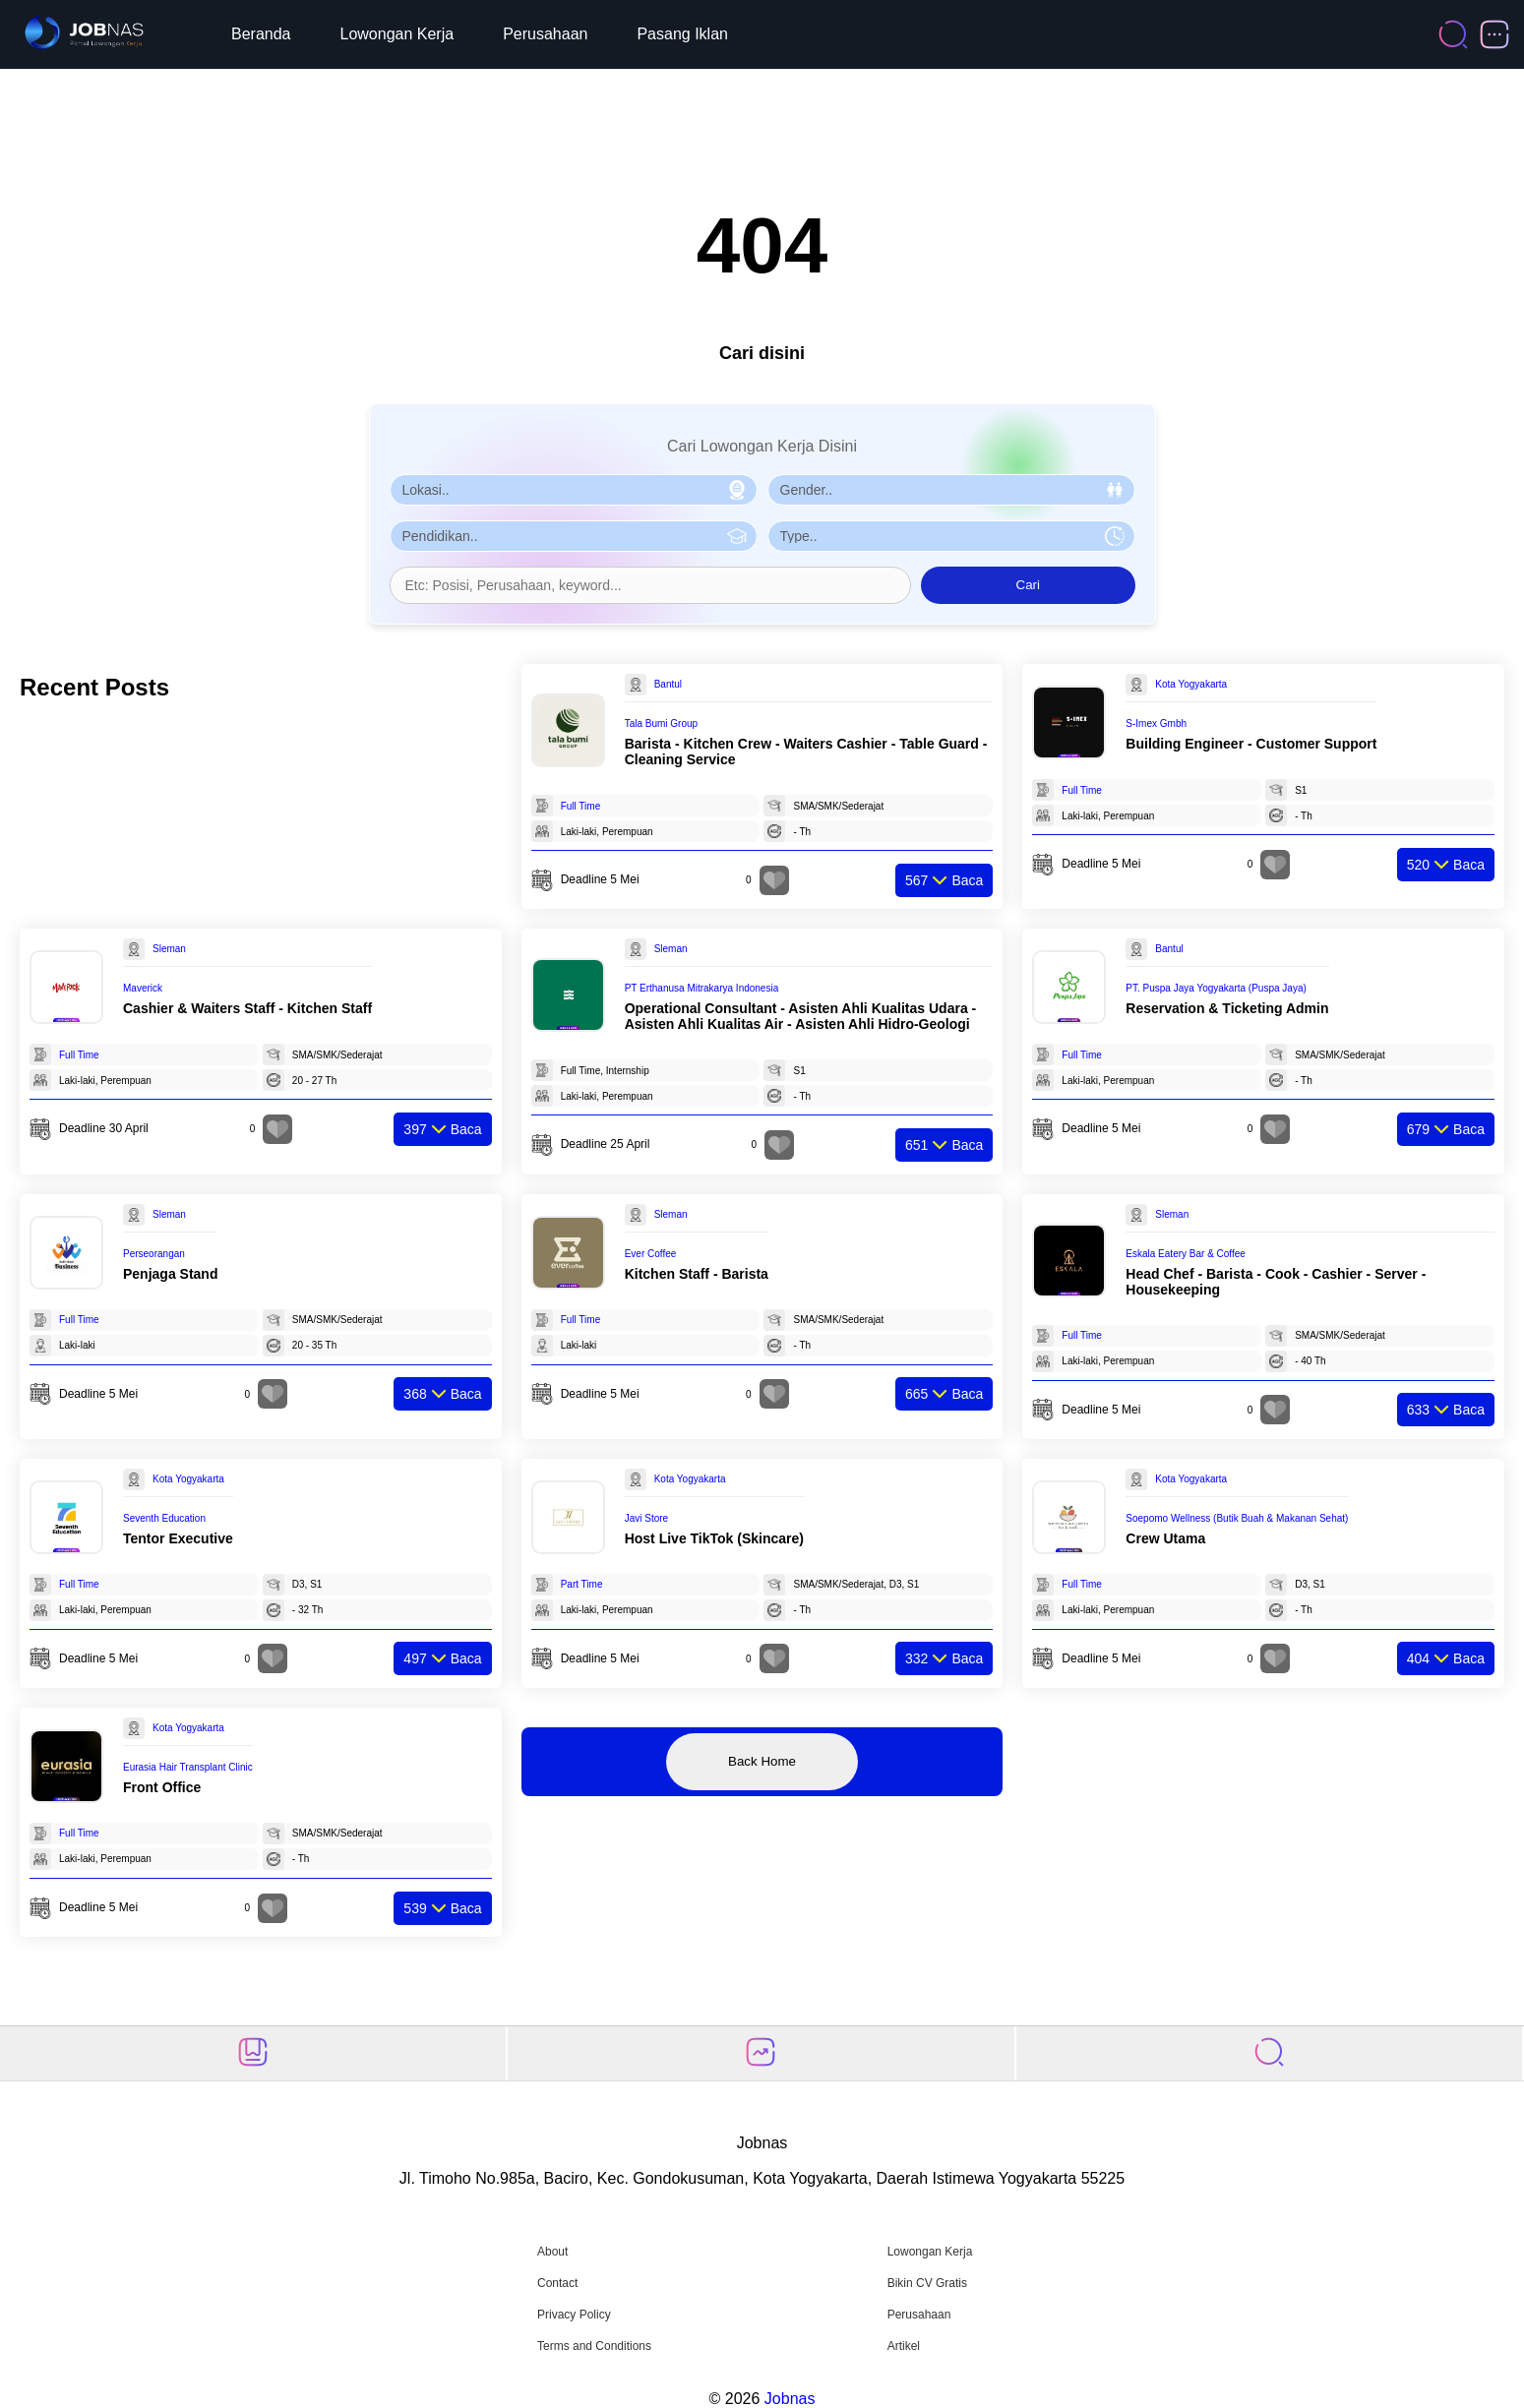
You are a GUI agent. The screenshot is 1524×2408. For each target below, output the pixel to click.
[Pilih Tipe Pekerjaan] (951, 536)
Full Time (581, 806)
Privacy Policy (574, 2314)
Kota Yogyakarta (1191, 684)
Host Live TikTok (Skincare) (714, 1538)
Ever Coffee (651, 1253)
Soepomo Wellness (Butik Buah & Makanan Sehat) (1237, 1518)
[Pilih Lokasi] (574, 490)
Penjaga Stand (170, 1274)
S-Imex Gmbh (1156, 723)
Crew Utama (1165, 1538)
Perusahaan (545, 34)
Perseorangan (154, 1253)
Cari (1028, 584)
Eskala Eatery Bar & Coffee (1186, 1253)
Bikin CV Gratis (927, 2283)
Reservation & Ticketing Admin (1227, 1008)
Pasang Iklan (682, 34)
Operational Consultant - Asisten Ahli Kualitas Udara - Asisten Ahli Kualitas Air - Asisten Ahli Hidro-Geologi (801, 1016)
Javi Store (646, 1518)
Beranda (261, 34)
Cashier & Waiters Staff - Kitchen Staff (247, 1008)
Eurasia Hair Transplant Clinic (188, 1767)
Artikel (903, 2346)
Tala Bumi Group (661, 723)
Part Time (582, 1584)
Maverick (142, 988)
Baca (944, 880)
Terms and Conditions (594, 2346)
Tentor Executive (178, 1538)
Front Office (162, 1787)
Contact (557, 2283)
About (552, 2251)
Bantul (668, 684)
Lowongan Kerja (397, 34)
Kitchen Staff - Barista (696, 1274)
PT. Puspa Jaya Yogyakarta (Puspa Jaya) (1216, 988)
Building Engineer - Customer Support (1251, 744)
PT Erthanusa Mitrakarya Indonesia (702, 988)
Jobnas (790, 2398)
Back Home (762, 1761)
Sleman (169, 948)
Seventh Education (164, 1518)
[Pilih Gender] (951, 490)
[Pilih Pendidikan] (574, 536)
